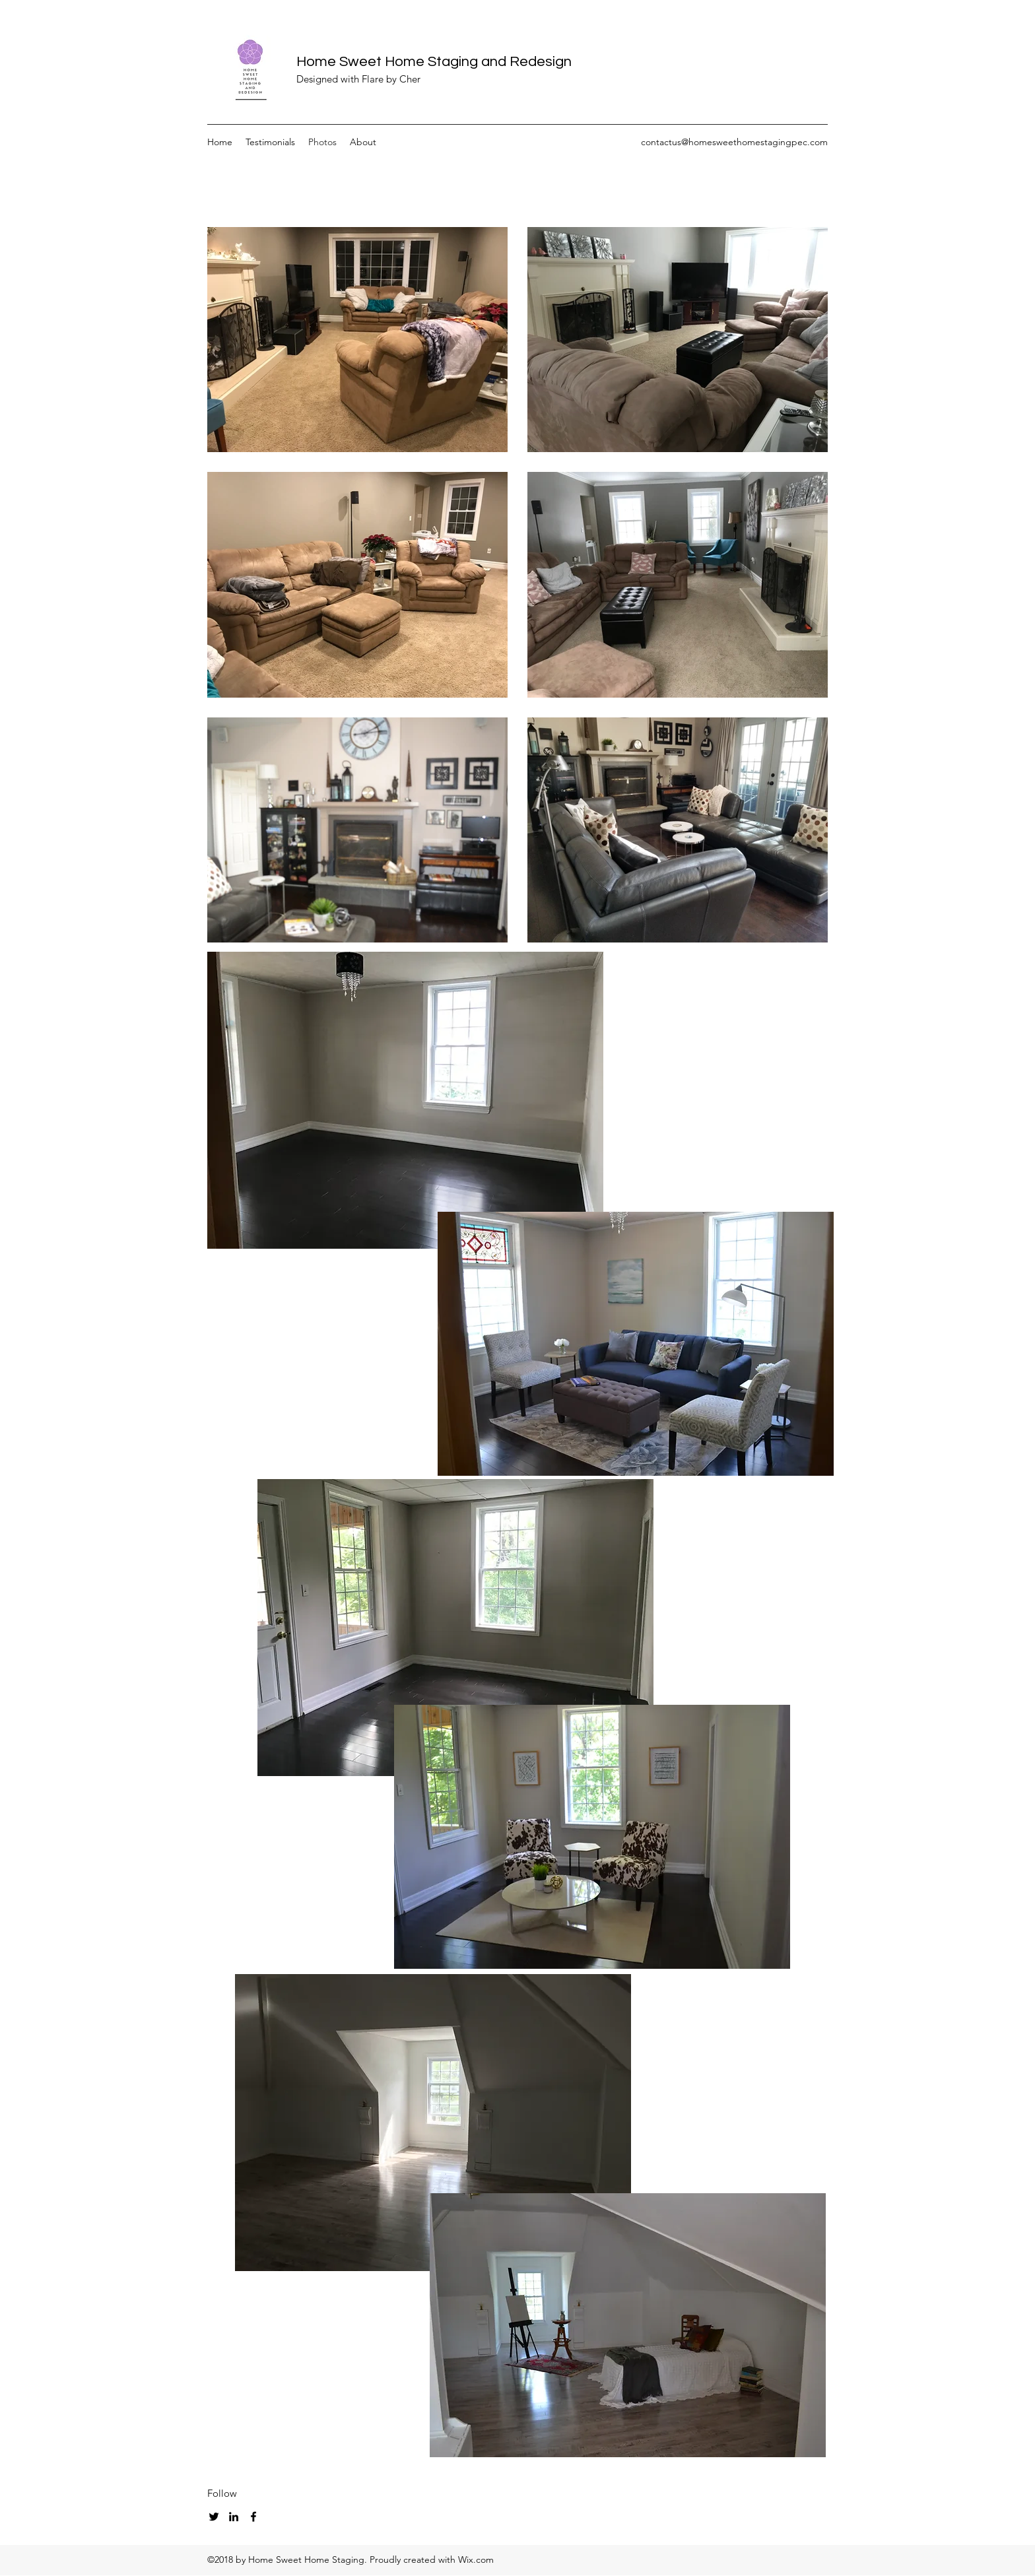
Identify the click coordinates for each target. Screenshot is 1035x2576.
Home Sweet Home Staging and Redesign (434, 61)
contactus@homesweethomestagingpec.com (734, 142)
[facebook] (253, 2516)
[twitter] (213, 2516)
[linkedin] (233, 2516)
